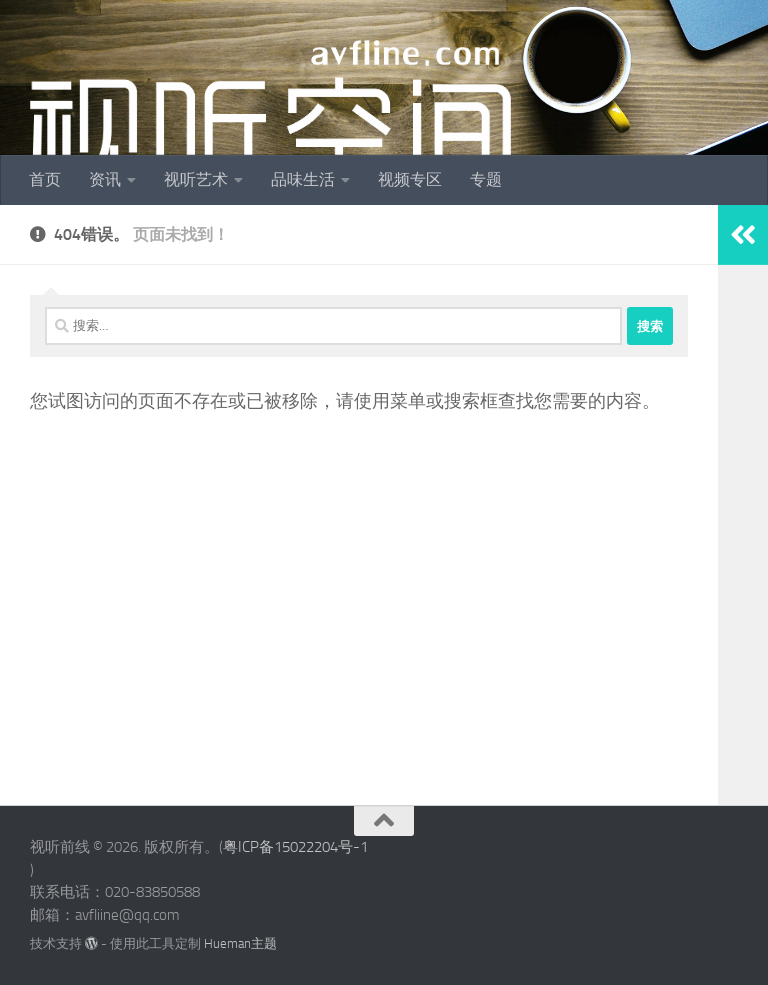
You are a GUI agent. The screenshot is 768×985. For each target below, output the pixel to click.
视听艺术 (196, 179)
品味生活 (303, 179)
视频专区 (410, 179)
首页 (45, 179)
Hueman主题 (240, 943)
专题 (486, 179)
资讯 (105, 179)
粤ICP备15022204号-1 (295, 847)
